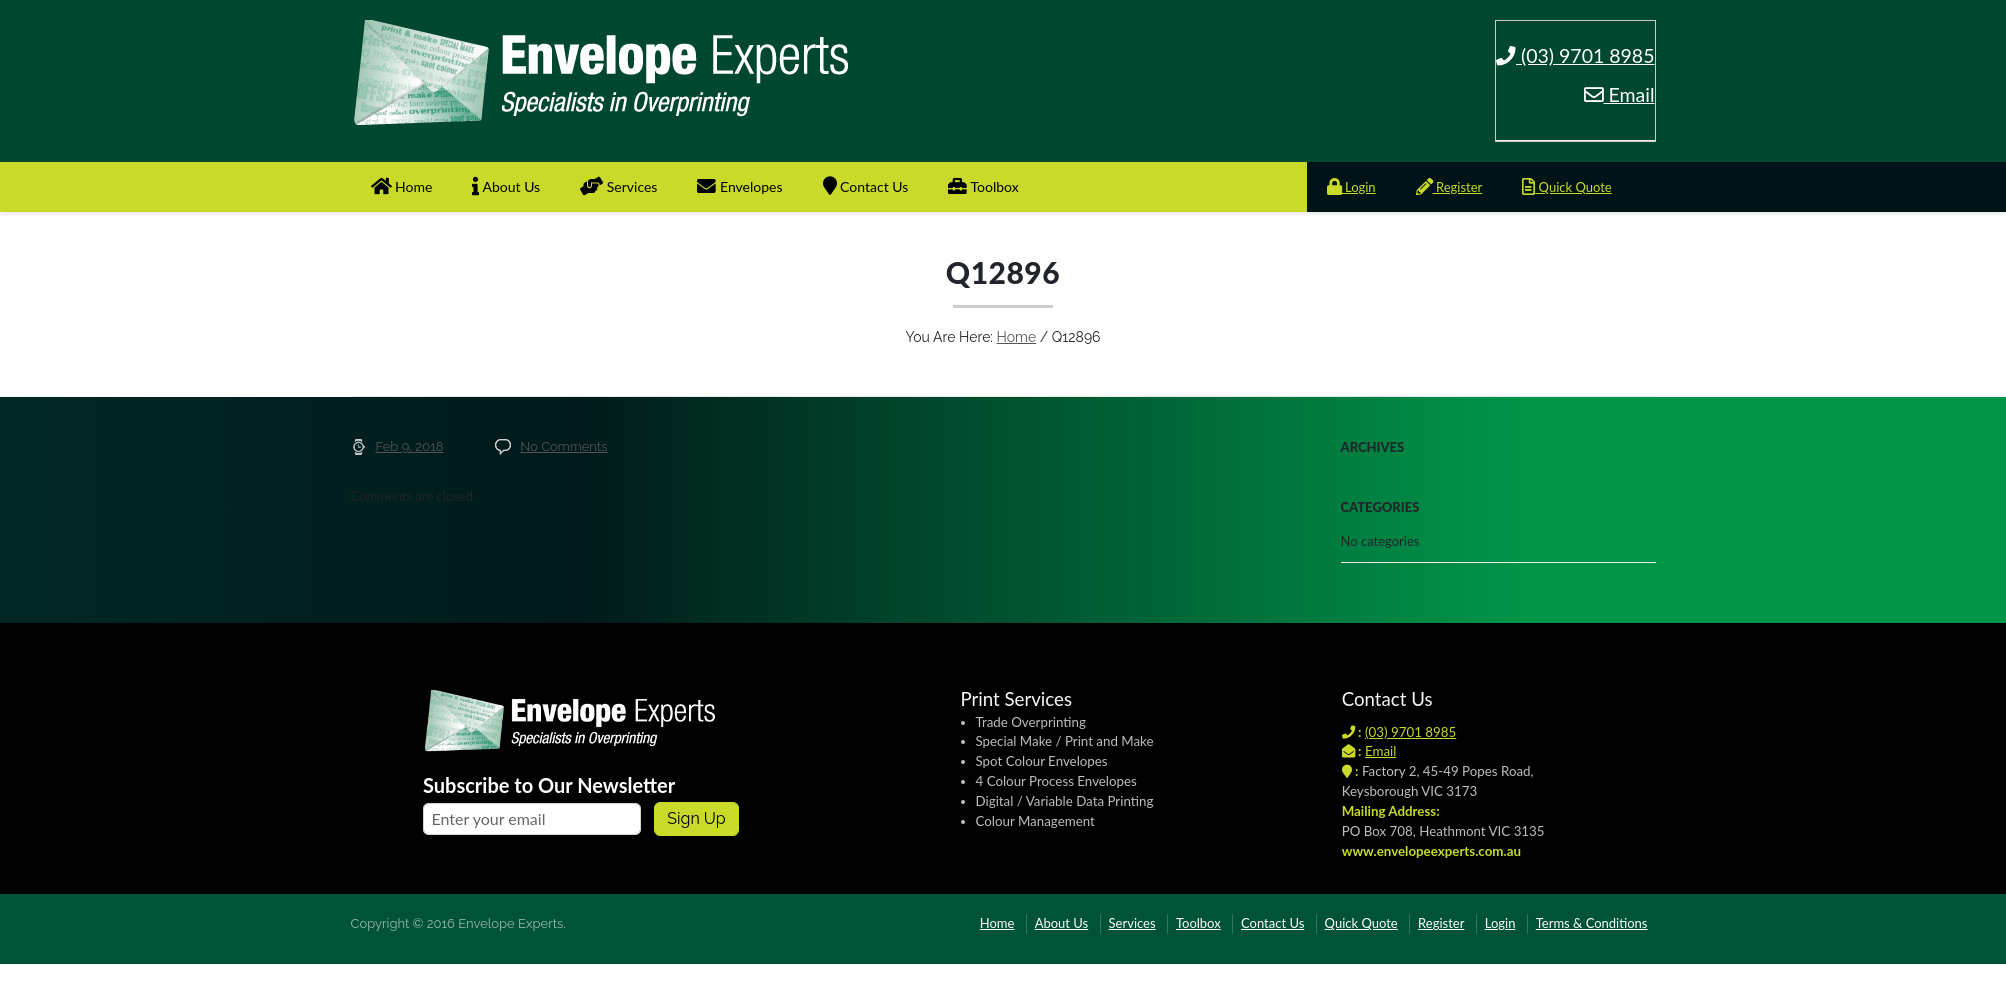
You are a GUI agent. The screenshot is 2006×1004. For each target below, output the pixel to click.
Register (1449, 187)
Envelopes (739, 186)
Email (1619, 94)
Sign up (696, 818)
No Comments (563, 446)
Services (618, 186)
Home (402, 186)
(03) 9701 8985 (1575, 55)
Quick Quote (1566, 187)
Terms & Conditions (1592, 923)
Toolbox (983, 186)
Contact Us (866, 186)
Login (1351, 187)
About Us (506, 186)
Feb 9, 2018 (410, 446)
